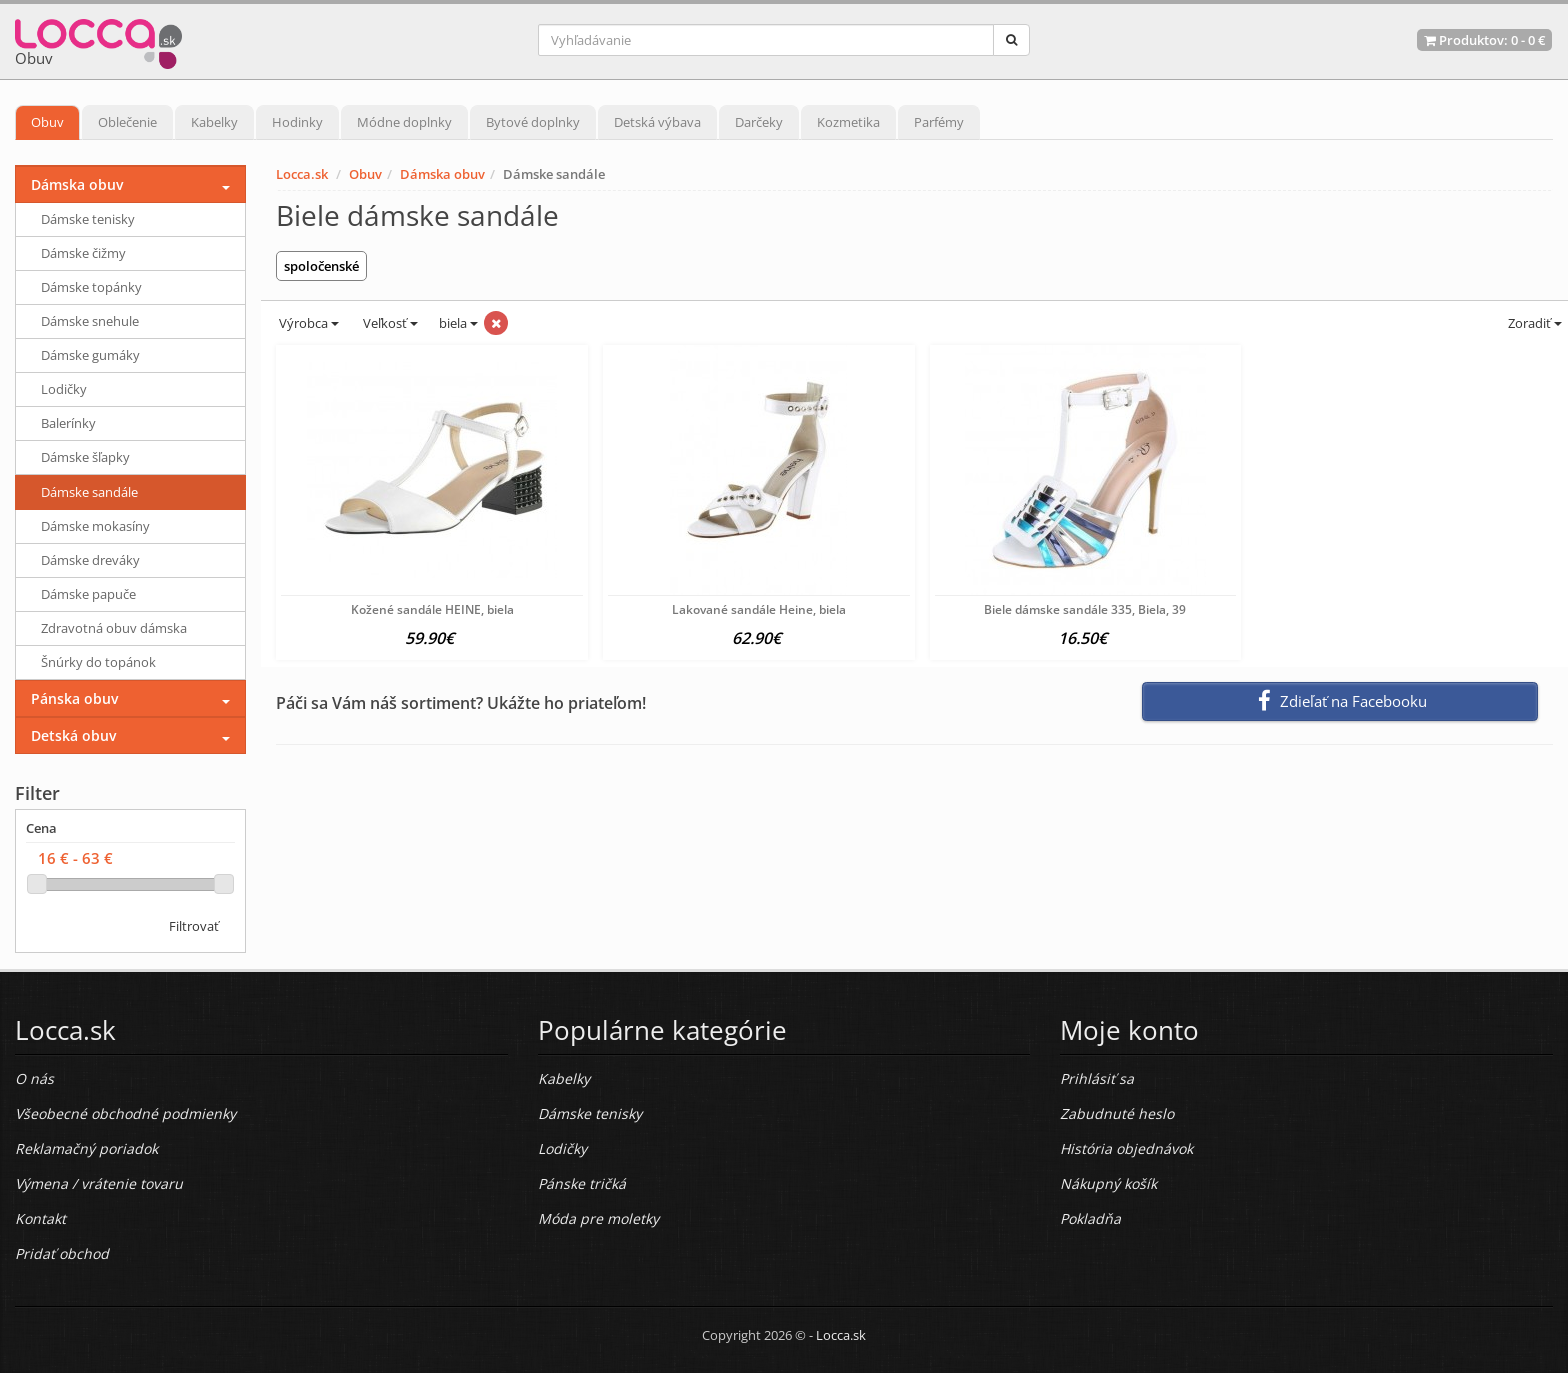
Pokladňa (1090, 1218)
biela (458, 323)
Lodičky (64, 389)
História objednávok (1126, 1148)
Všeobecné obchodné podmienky (125, 1113)
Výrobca (307, 323)
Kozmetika (848, 122)
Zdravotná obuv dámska (114, 628)
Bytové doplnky (533, 122)
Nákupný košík (1108, 1183)
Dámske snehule (90, 321)
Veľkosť (389, 323)
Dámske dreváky (90, 560)
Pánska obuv (74, 698)
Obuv (47, 122)
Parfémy (939, 122)
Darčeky (759, 122)
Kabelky (214, 122)
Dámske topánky (91, 287)
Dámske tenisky (88, 219)
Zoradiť (1533, 323)
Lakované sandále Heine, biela (759, 609)
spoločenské (321, 266)
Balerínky (68, 423)
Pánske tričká (582, 1183)
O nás (34, 1078)
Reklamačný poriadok (86, 1148)
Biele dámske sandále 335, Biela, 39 (1085, 609)
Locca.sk (302, 174)
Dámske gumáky (90, 355)
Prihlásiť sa (1097, 1078)
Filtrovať (194, 926)
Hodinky (297, 122)
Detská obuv (73, 735)
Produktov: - (1484, 40)
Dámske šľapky (85, 457)
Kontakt (40, 1218)
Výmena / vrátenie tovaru (99, 1183)
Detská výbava (657, 122)
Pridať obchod (62, 1253)
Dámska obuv (442, 174)
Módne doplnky (404, 122)
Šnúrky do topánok (98, 662)
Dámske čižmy (83, 253)
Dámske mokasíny (95, 526)
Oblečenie (127, 122)
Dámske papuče (88, 594)
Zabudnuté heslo (1117, 1113)
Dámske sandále (89, 492)
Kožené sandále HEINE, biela (432, 609)
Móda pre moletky (598, 1218)
